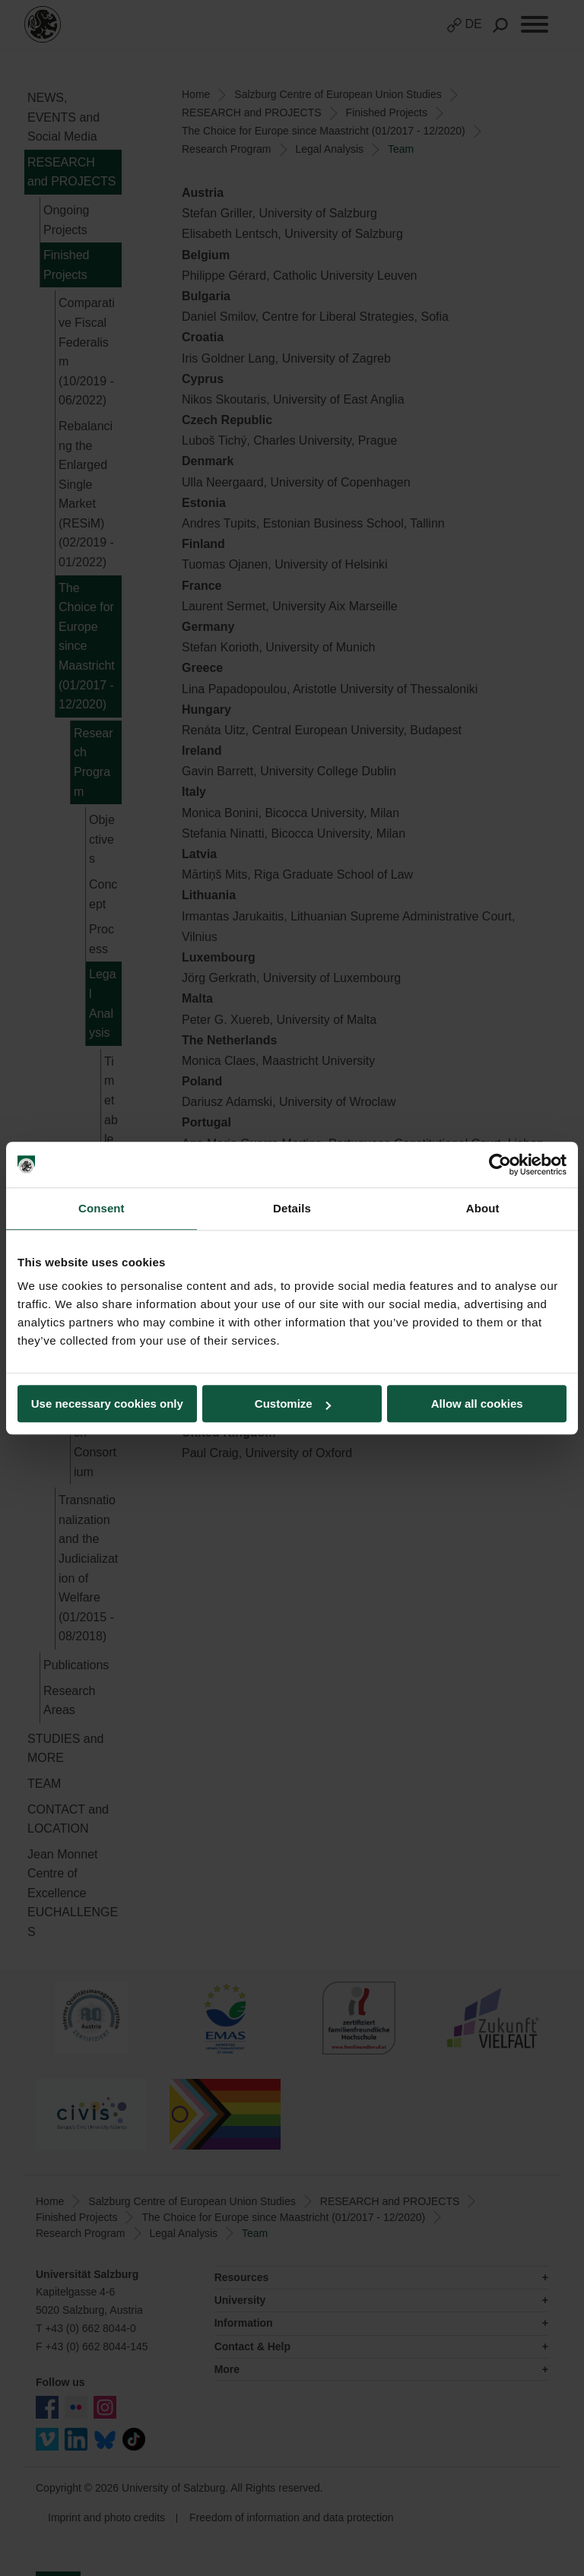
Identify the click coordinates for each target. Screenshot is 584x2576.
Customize (293, 1403)
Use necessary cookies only (107, 1403)
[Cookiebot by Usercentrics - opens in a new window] (500, 1164)
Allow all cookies (477, 1403)
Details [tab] (292, 1208)
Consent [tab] (101, 1208)
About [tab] (483, 1208)
